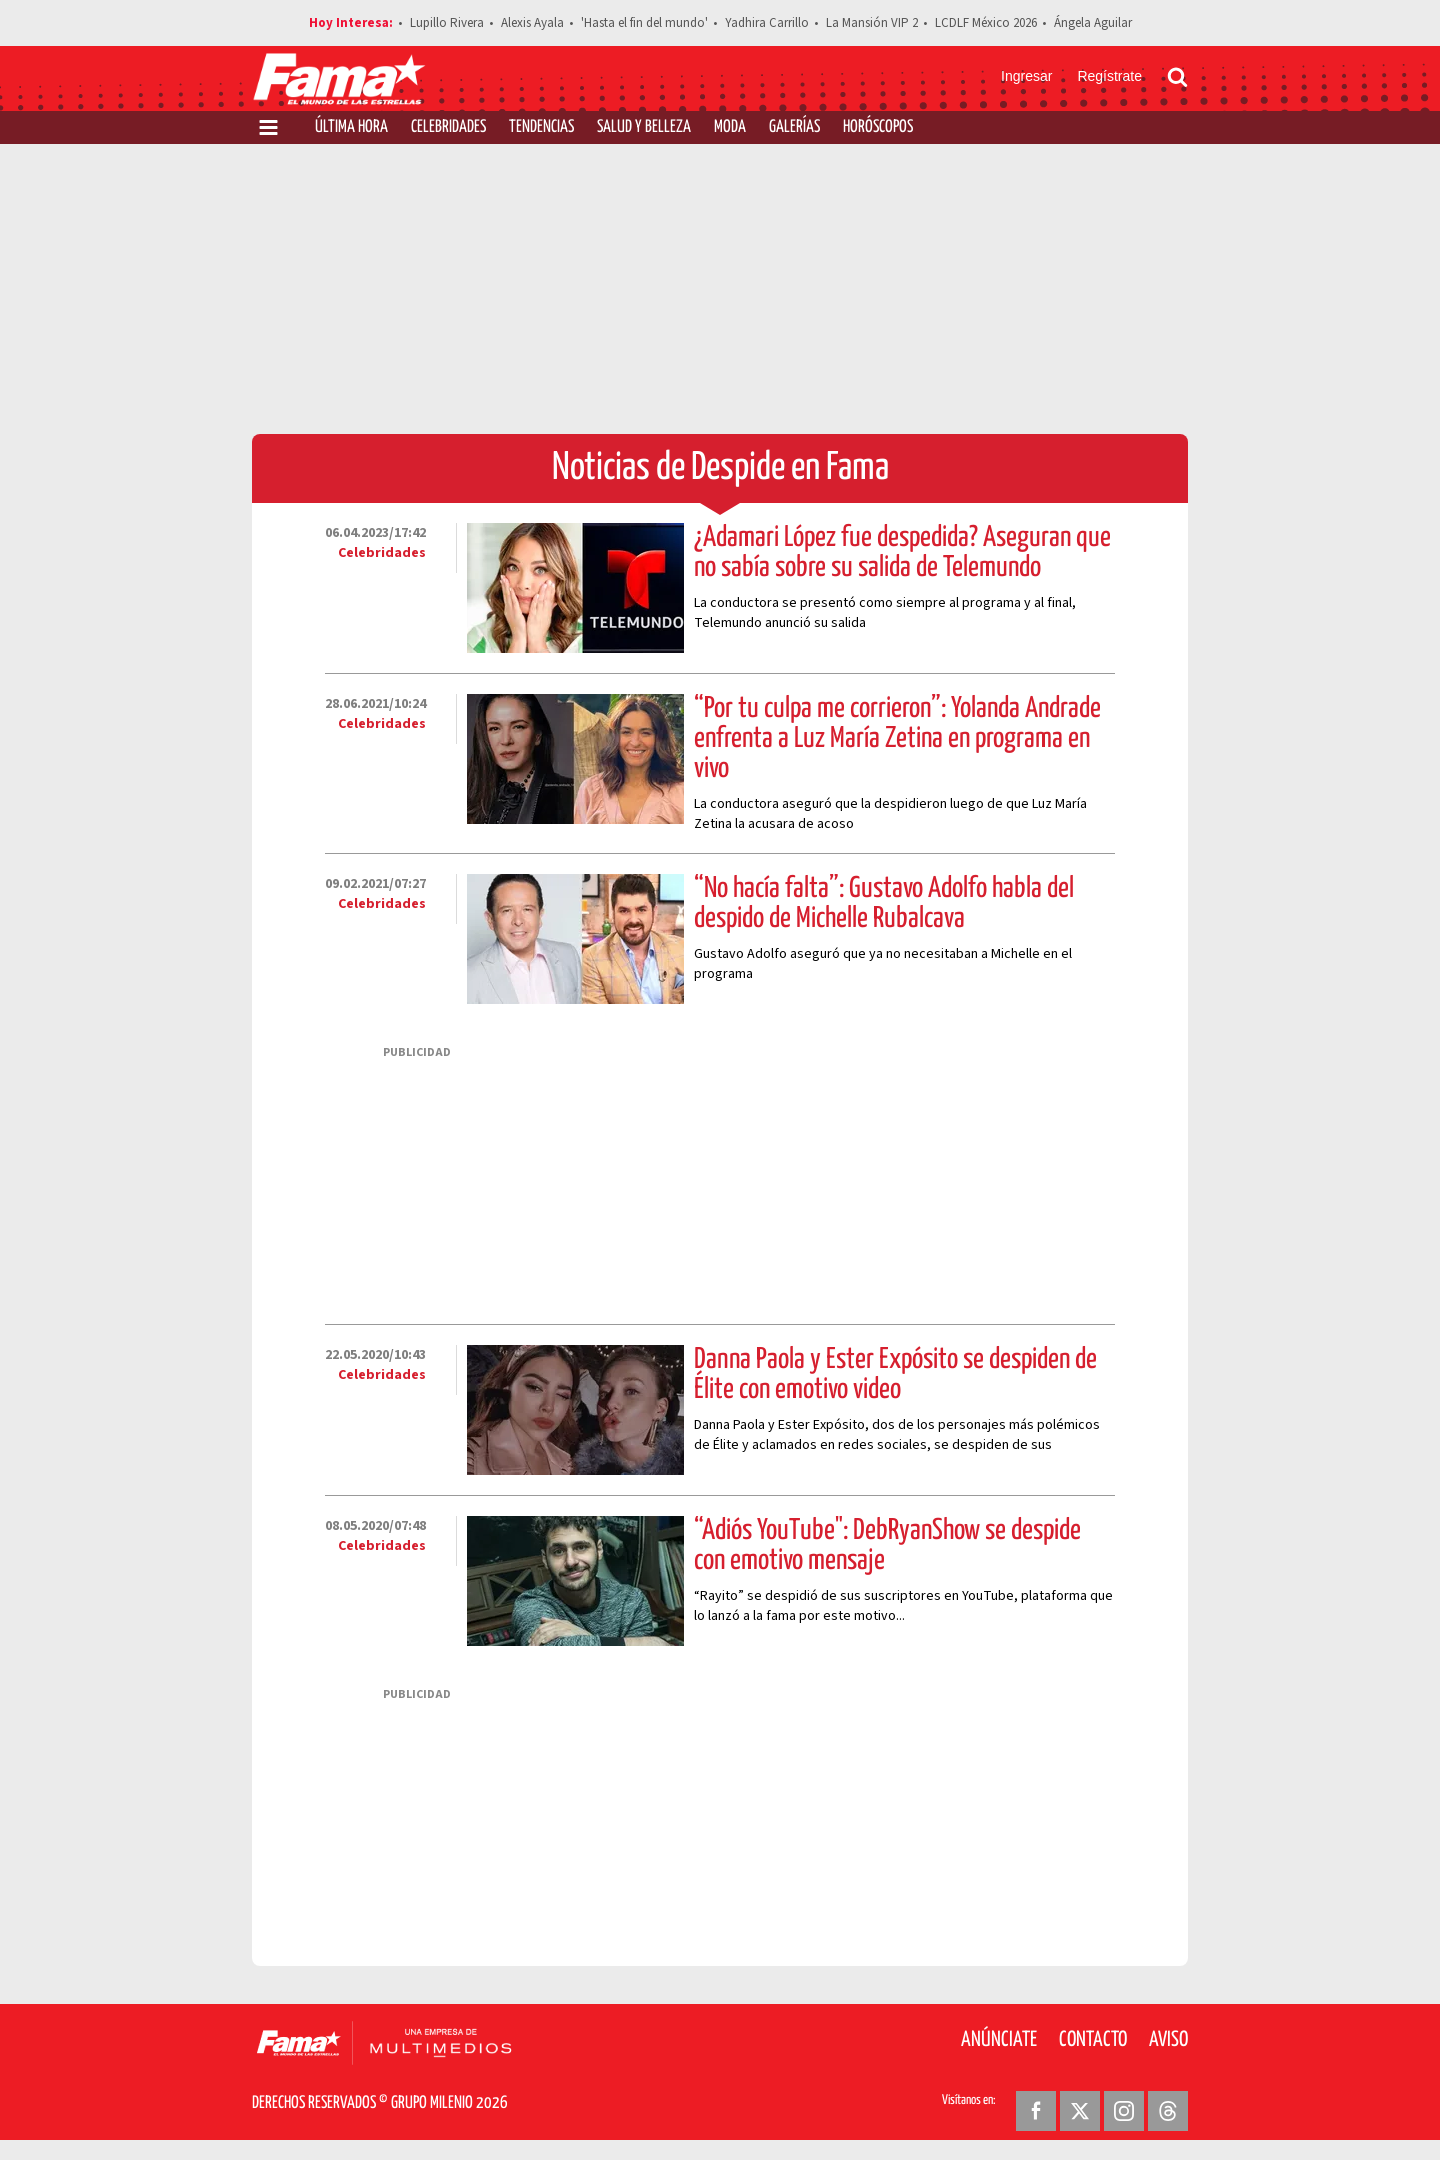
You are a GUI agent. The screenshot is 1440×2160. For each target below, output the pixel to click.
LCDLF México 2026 (986, 23)
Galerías (794, 127)
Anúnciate (999, 2040)
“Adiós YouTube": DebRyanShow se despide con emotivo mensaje (887, 1546)
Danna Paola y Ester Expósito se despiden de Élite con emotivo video (895, 1375)
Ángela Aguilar (1093, 23)
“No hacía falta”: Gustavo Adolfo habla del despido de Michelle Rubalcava (884, 904)
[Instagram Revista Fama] (1124, 2111)
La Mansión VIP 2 (872, 23)
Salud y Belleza (644, 127)
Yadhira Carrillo (767, 23)
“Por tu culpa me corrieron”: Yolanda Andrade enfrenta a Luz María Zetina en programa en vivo (897, 739)
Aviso (1168, 2040)
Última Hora (351, 127)
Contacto (1093, 2040)
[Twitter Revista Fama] (1080, 2111)
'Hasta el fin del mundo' (644, 23)
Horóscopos (878, 127)
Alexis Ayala (532, 23)
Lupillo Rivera (447, 23)
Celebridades (448, 127)
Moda (730, 127)
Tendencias (541, 127)
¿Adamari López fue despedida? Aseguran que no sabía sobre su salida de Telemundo (902, 553)
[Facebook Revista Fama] (1036, 2111)
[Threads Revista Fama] (1168, 2111)
